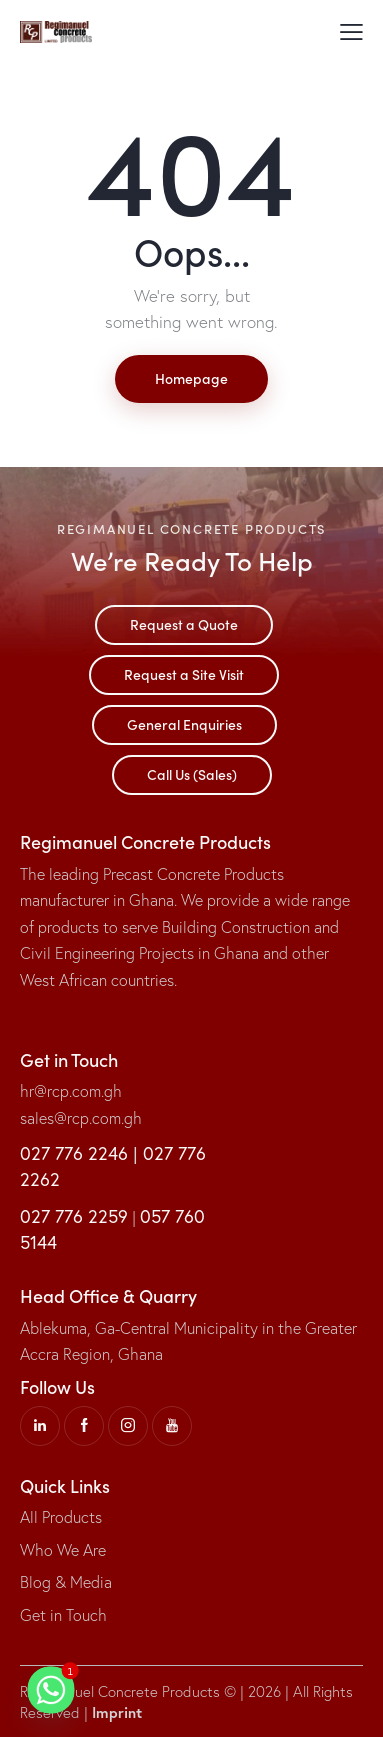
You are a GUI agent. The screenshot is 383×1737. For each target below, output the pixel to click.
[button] (351, 30)
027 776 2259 (74, 1216)
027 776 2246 (74, 1153)
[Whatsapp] (51, 1690)
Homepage (191, 378)
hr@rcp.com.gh (71, 1091)
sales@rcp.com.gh (81, 1118)
